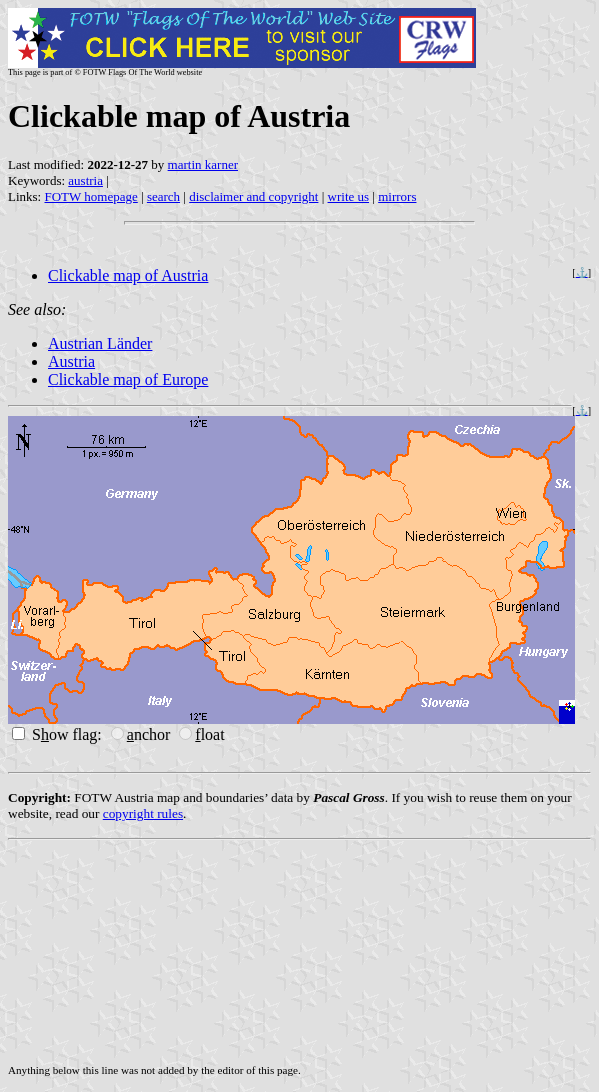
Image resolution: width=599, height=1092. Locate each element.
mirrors (397, 196)
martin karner (203, 164)
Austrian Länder (100, 343)
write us (349, 196)
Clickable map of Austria (128, 275)
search (163, 196)
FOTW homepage (90, 196)
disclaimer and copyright (253, 196)
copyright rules (143, 813)
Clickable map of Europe (128, 379)
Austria (71, 361)
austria (85, 180)
